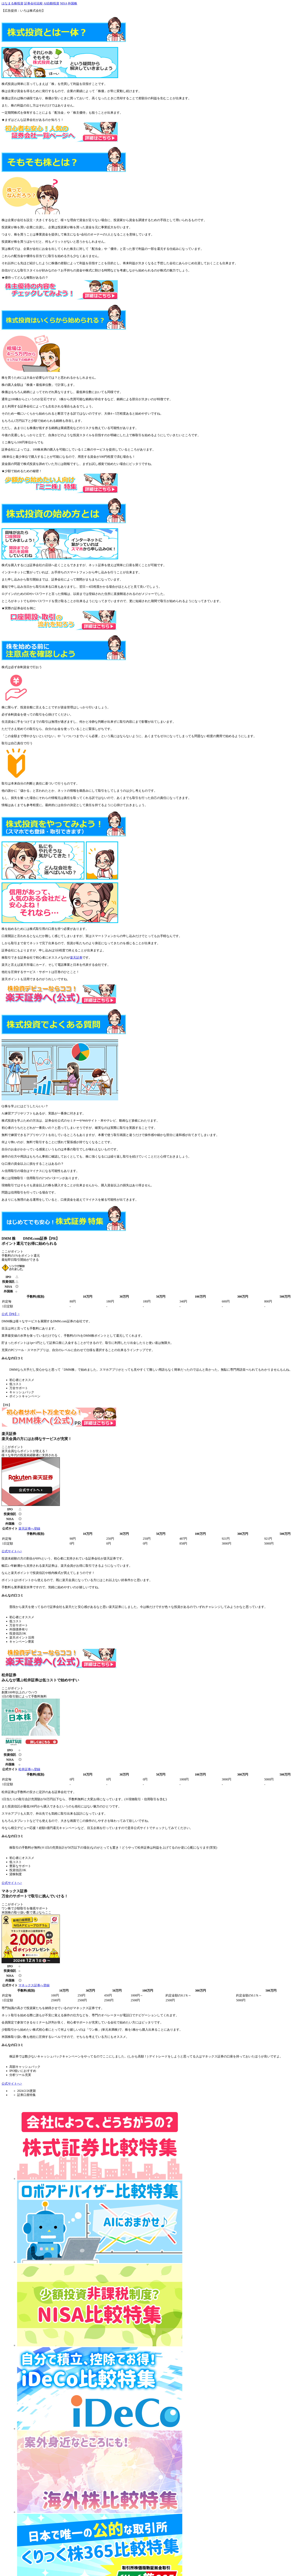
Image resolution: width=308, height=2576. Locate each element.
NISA (63, 3)
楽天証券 (76, 957)
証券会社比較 (33, 3)
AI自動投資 (51, 3)
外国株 (72, 3)
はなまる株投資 (12, 3)
